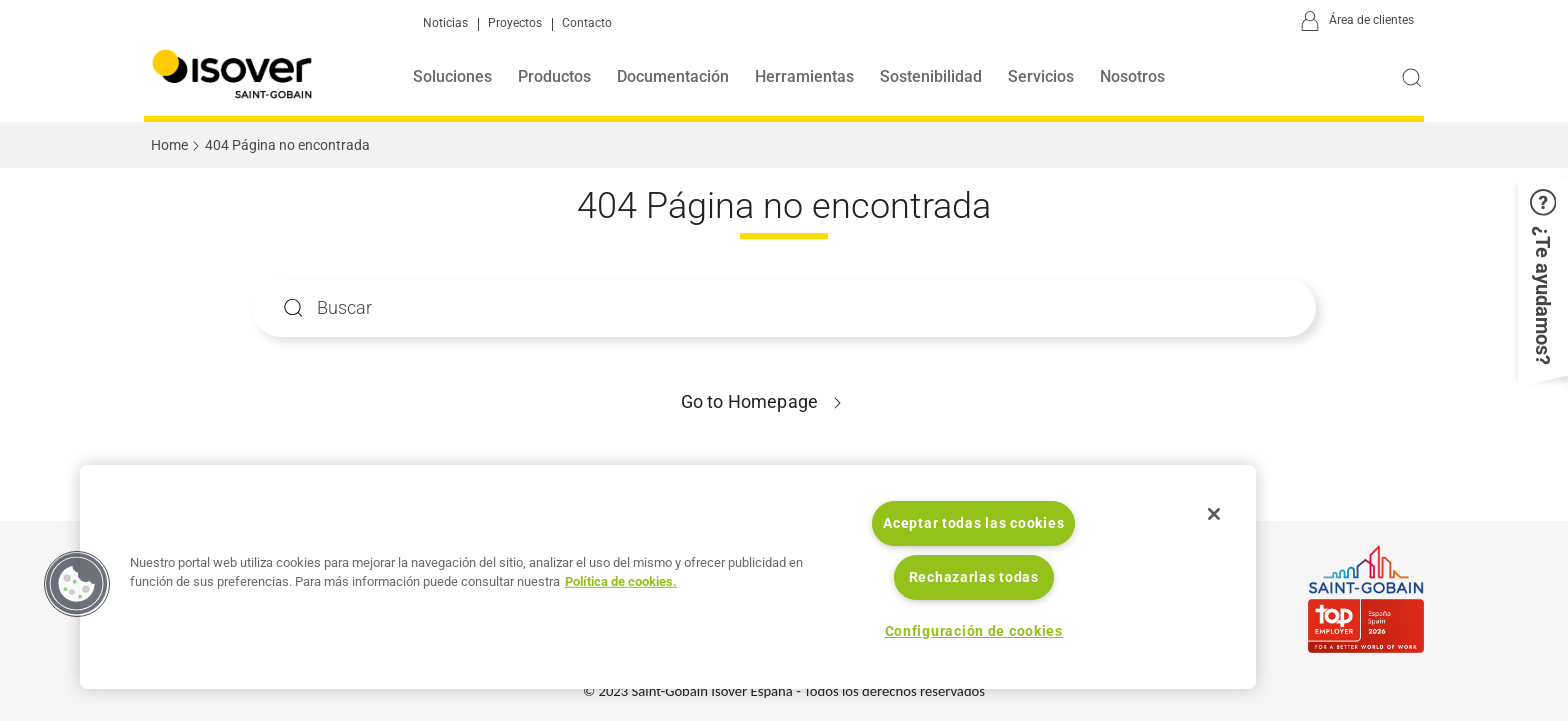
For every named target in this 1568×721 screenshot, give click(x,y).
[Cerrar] (1214, 514)
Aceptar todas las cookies (973, 523)
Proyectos (515, 23)
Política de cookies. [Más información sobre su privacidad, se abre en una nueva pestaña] (621, 581)
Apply (293, 307)
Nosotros (1132, 76)
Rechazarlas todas (974, 577)
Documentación (673, 76)
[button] (1543, 291)
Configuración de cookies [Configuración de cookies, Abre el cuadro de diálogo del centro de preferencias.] (974, 631)
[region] (668, 577)
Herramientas (804, 76)
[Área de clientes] (1354, 22)
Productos (554, 76)
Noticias (445, 23)
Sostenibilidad (931, 76)
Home (169, 145)
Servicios (1041, 76)
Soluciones (452, 76)
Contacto (587, 23)
